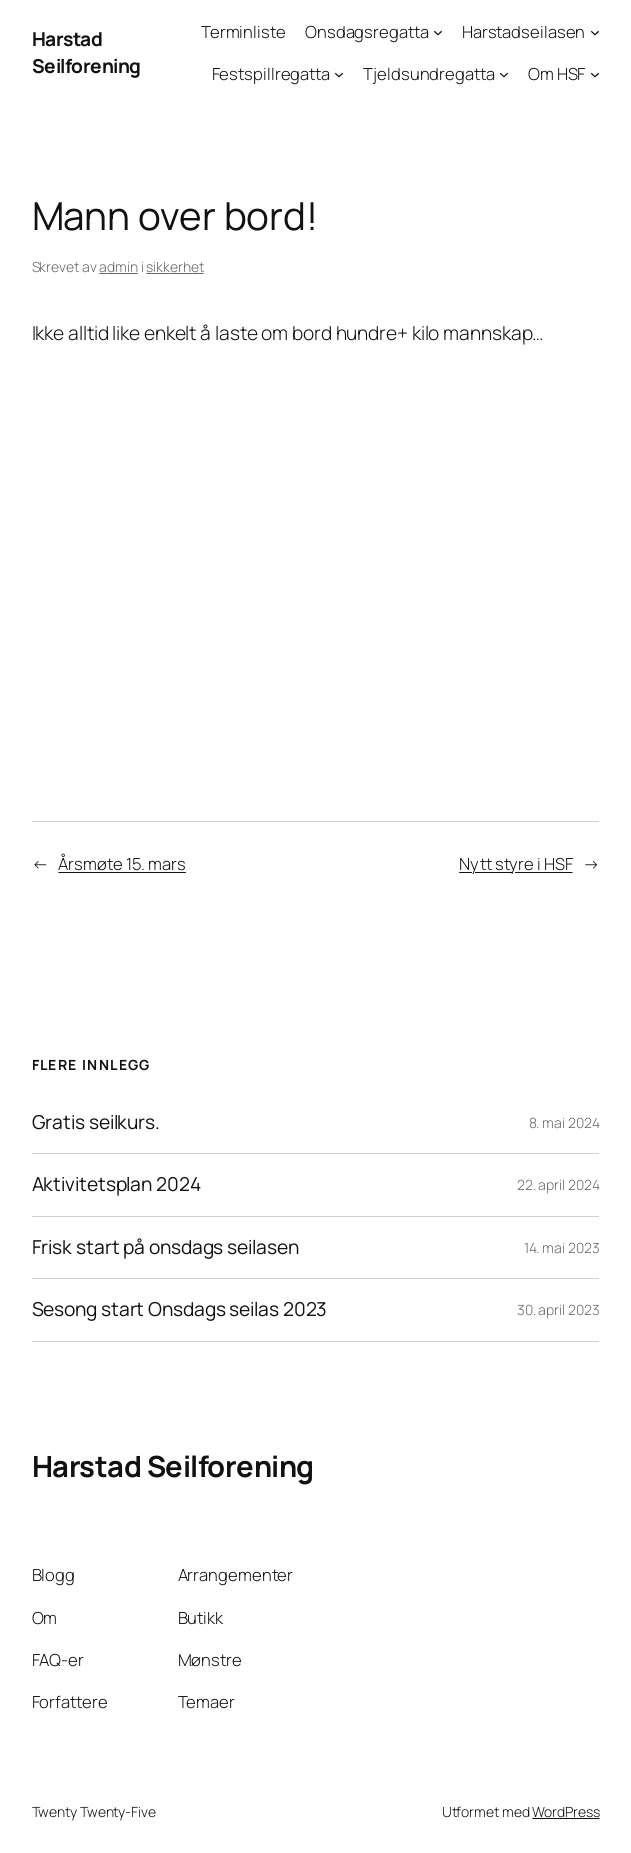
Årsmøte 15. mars (121, 863)
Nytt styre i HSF (515, 863)
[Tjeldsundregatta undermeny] (504, 74)
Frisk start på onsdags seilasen (165, 1248)
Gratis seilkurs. (96, 1123)
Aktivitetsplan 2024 (116, 1185)
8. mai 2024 (564, 1122)
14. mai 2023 (562, 1247)
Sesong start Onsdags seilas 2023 (180, 1310)
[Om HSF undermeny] (595, 74)
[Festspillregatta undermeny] (339, 74)
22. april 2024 (558, 1184)
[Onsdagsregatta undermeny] (438, 32)
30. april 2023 (558, 1309)
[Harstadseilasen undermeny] (595, 32)
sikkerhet (174, 266)
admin (118, 266)
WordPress (565, 1811)
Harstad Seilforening (86, 52)
